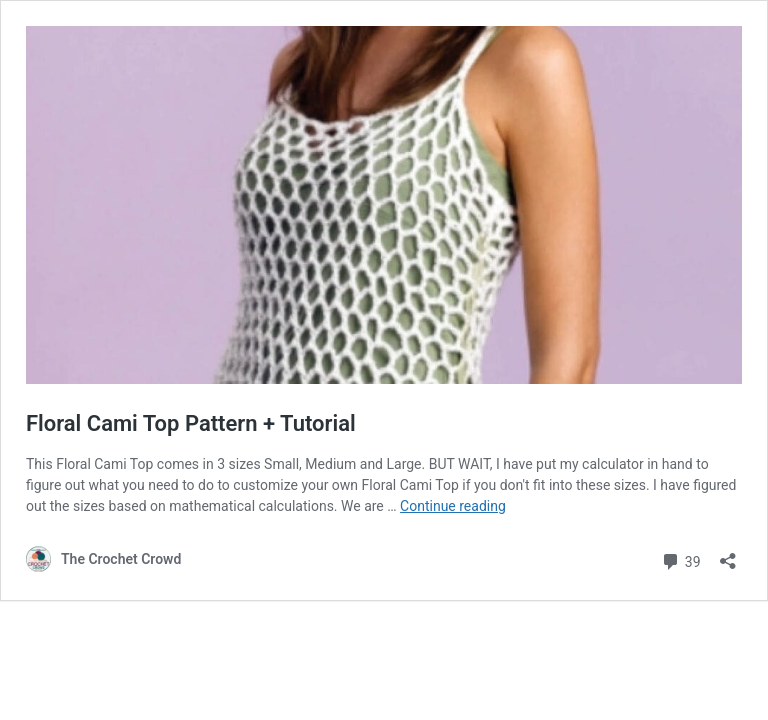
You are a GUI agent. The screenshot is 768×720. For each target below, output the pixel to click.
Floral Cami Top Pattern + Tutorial (191, 423)
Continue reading (453, 506)
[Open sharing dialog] (728, 554)
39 (680, 559)
